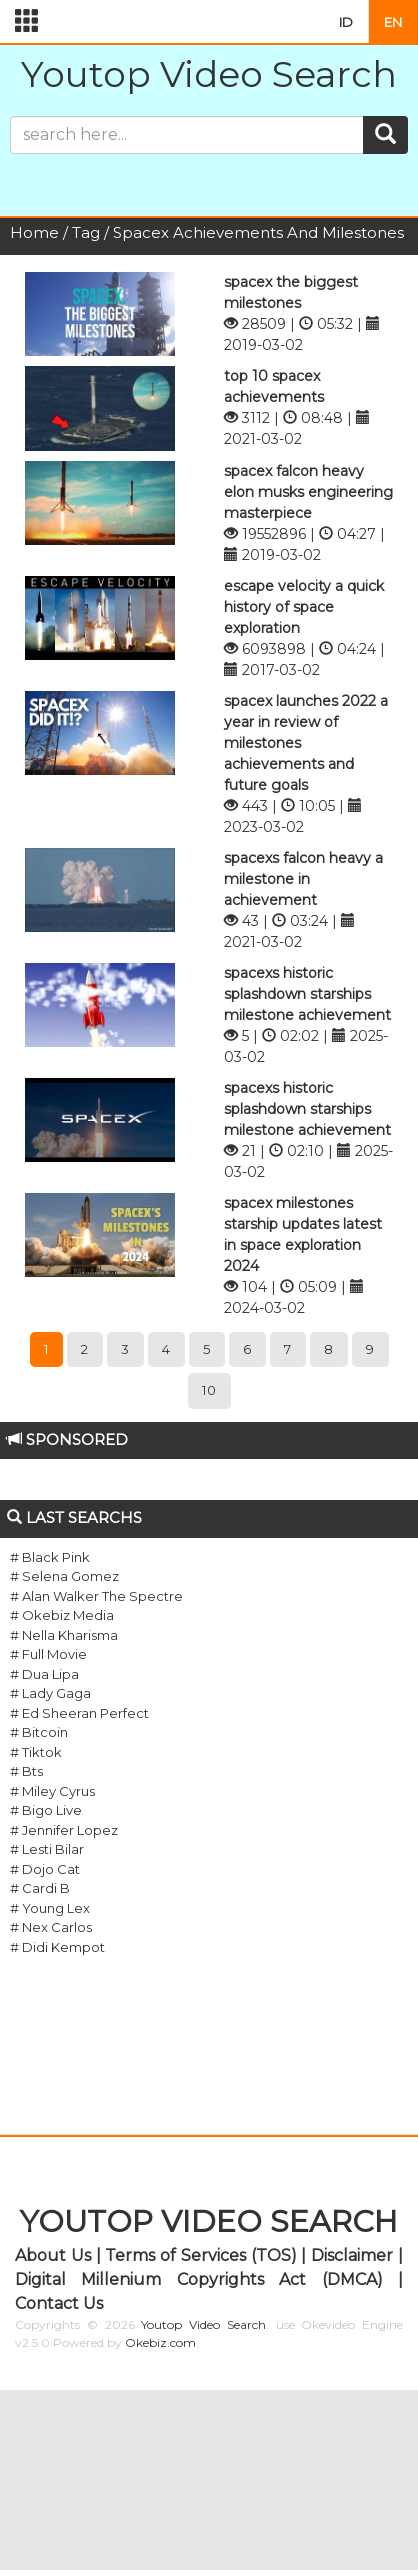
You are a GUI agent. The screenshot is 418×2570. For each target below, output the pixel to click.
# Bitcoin (39, 1732)
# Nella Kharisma (64, 1635)
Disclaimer (352, 2255)
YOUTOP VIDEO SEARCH (209, 2221)
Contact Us (59, 2303)
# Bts (26, 1771)
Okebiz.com (160, 2342)
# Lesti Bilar (47, 1849)
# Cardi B (40, 1888)
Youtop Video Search (209, 74)
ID (346, 22)
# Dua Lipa (44, 1674)
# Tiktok (36, 1752)
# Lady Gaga (50, 1693)
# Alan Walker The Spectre (96, 1596)
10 (209, 1390)
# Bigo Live (46, 1810)
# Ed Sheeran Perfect (79, 1713)
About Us (53, 2255)
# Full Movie (48, 1654)
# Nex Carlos (51, 1927)
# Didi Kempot (57, 1947)
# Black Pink (50, 1557)
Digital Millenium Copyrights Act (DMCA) (199, 2279)
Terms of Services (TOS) (200, 2255)
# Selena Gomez (64, 1576)
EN (393, 22)
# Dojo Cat (45, 1869)
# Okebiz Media (62, 1615)
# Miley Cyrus (52, 1791)
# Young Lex (50, 1908)
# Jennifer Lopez (64, 1830)
